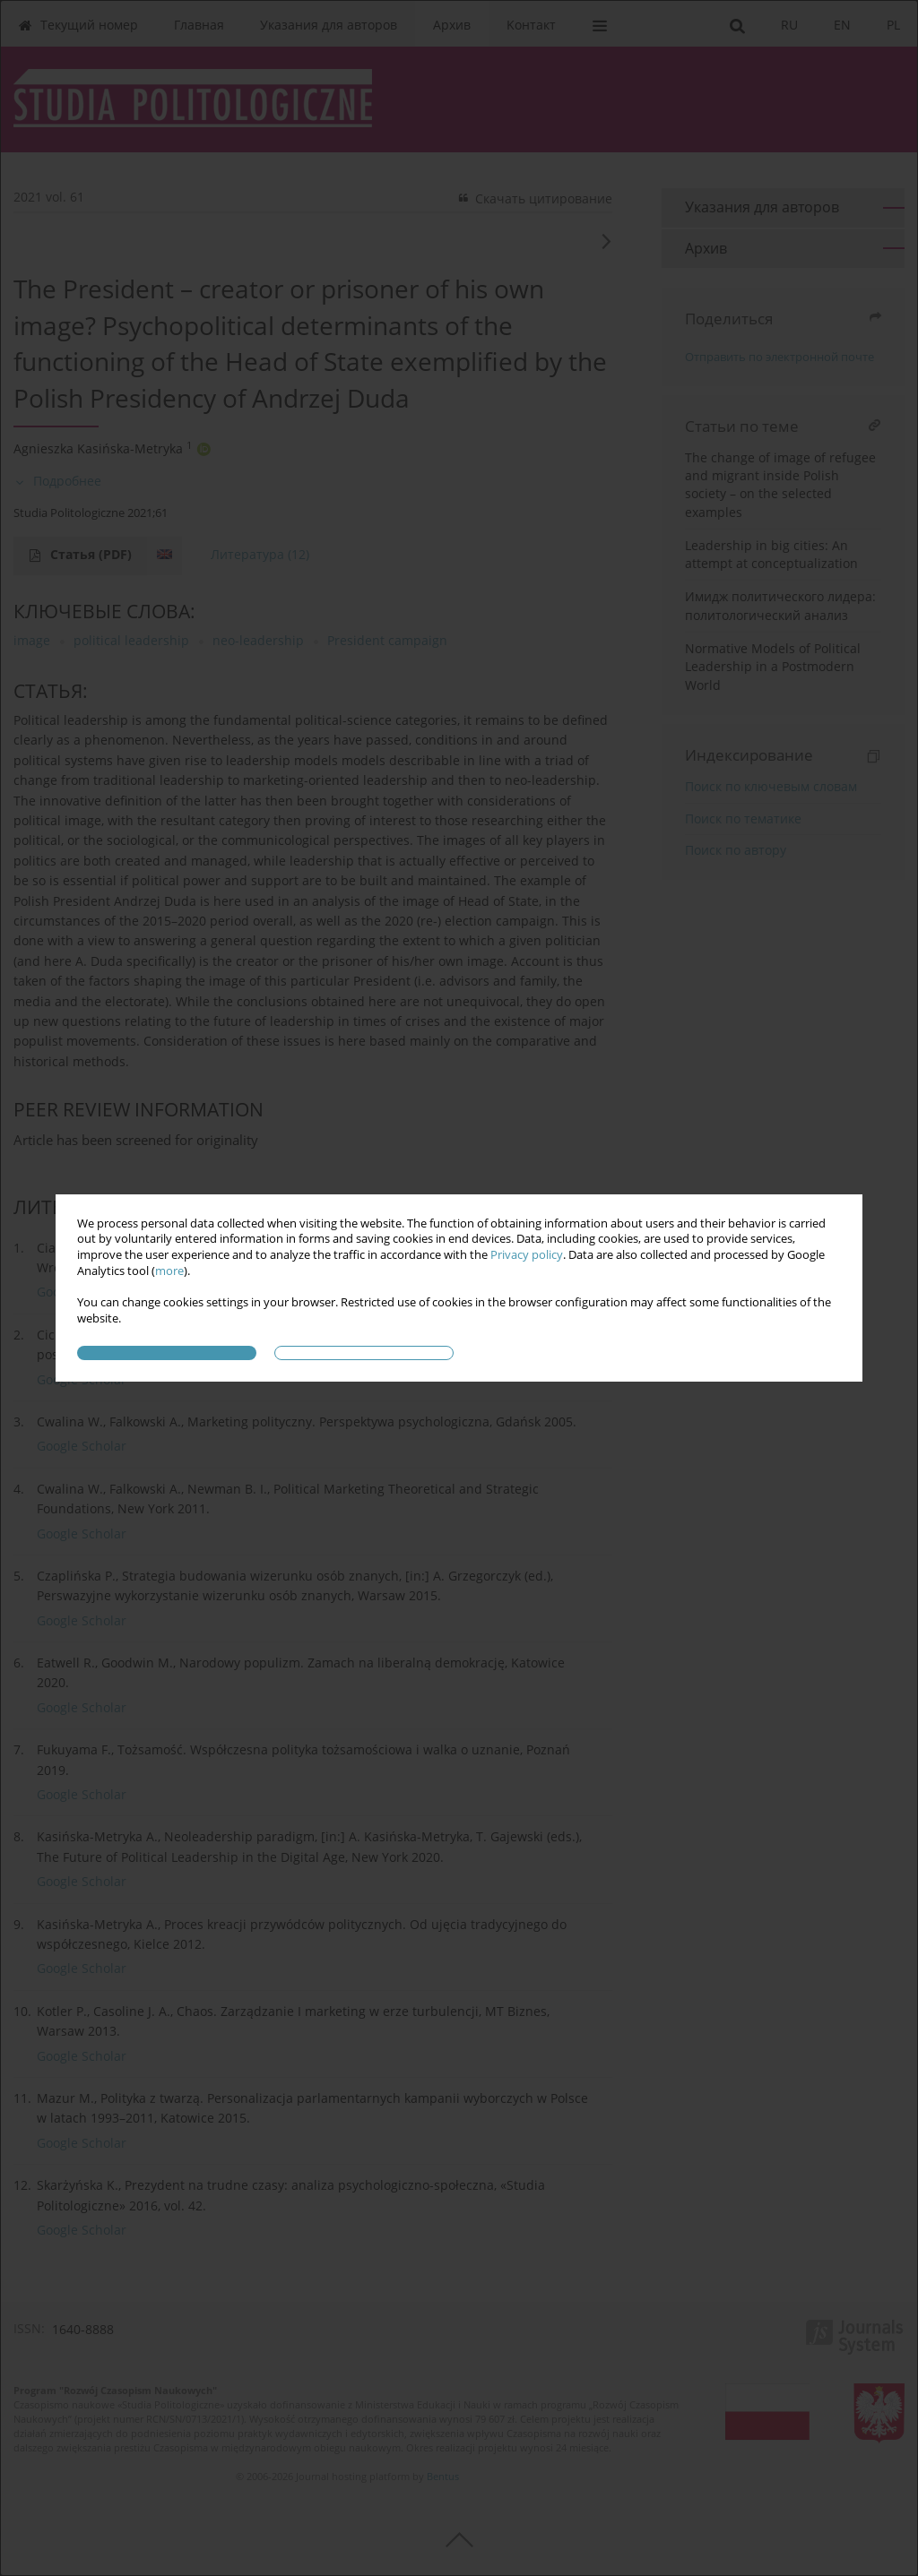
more (169, 1271)
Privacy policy (526, 1254)
